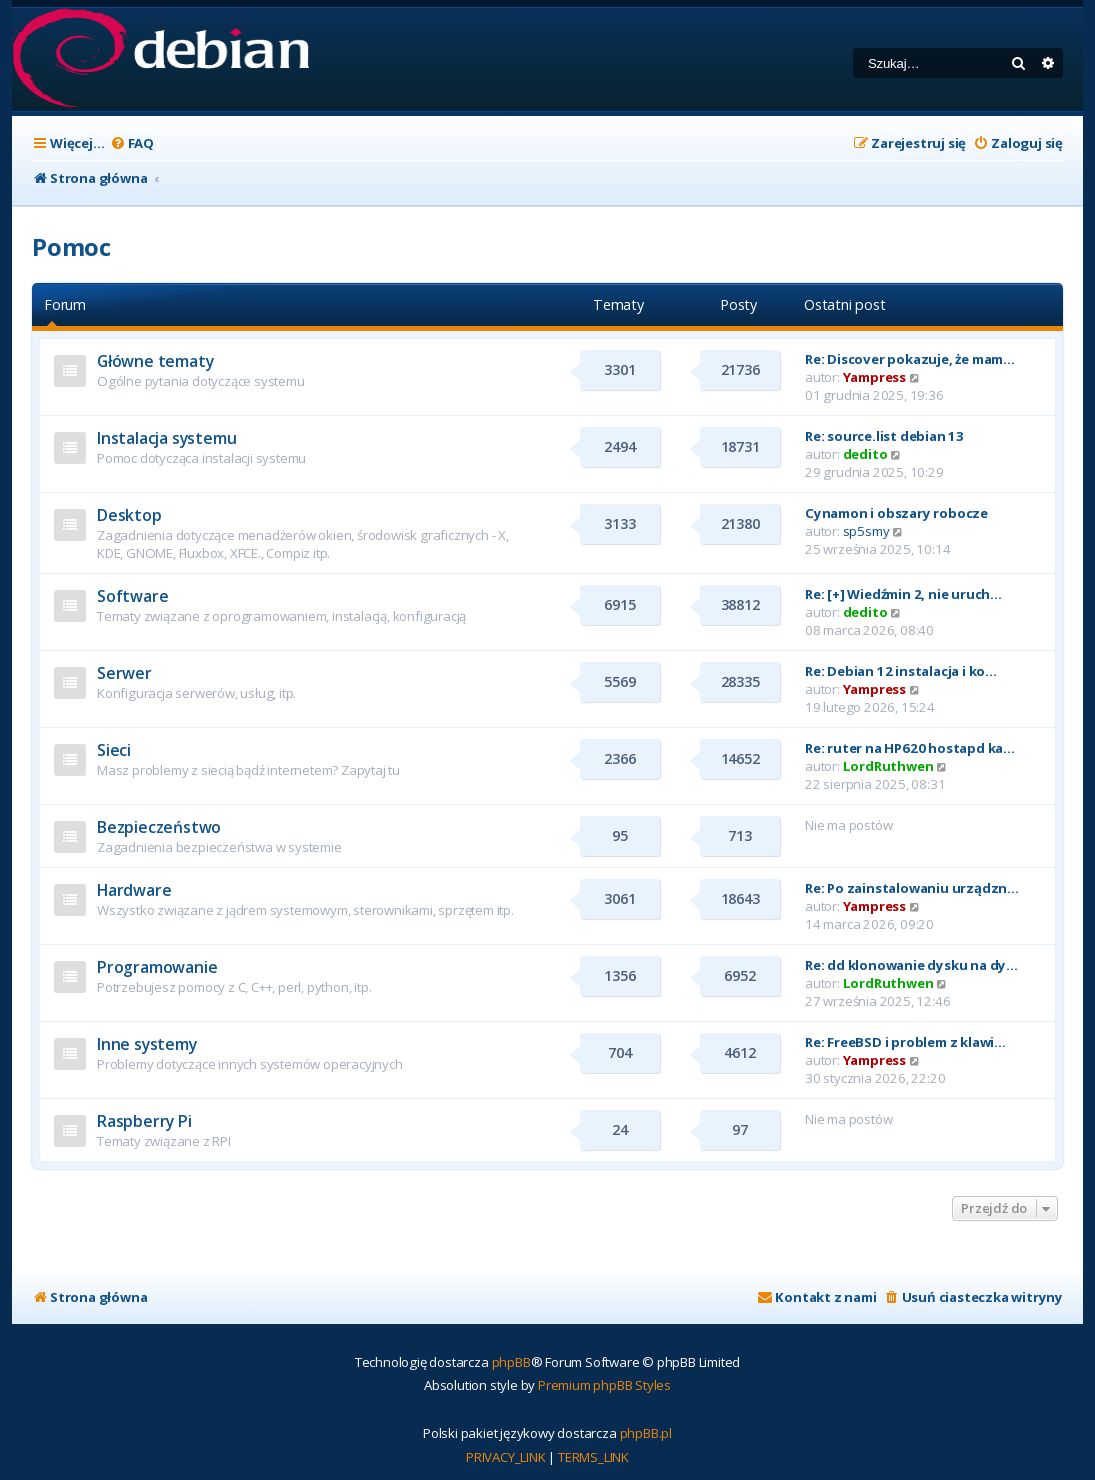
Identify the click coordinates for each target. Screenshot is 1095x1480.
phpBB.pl (646, 1433)
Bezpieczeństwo (159, 827)
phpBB (511, 1362)
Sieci (114, 750)
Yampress (874, 377)
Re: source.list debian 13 (884, 436)
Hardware (134, 890)
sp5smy (866, 531)
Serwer (124, 673)
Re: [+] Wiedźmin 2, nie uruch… (903, 594)
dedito (865, 454)
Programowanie (157, 967)
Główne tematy (155, 361)
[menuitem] (132, 143)
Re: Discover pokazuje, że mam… (910, 359)
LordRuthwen (888, 766)
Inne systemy (147, 1044)
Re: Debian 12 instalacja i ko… (901, 671)
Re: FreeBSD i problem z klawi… (905, 1042)
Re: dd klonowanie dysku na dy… (911, 965)
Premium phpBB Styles (604, 1385)
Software (132, 596)
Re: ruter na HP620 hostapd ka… (910, 748)
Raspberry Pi (144, 1121)
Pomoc (71, 246)
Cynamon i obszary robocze (896, 513)
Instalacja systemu (166, 438)
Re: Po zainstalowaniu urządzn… (912, 888)
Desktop (129, 515)
